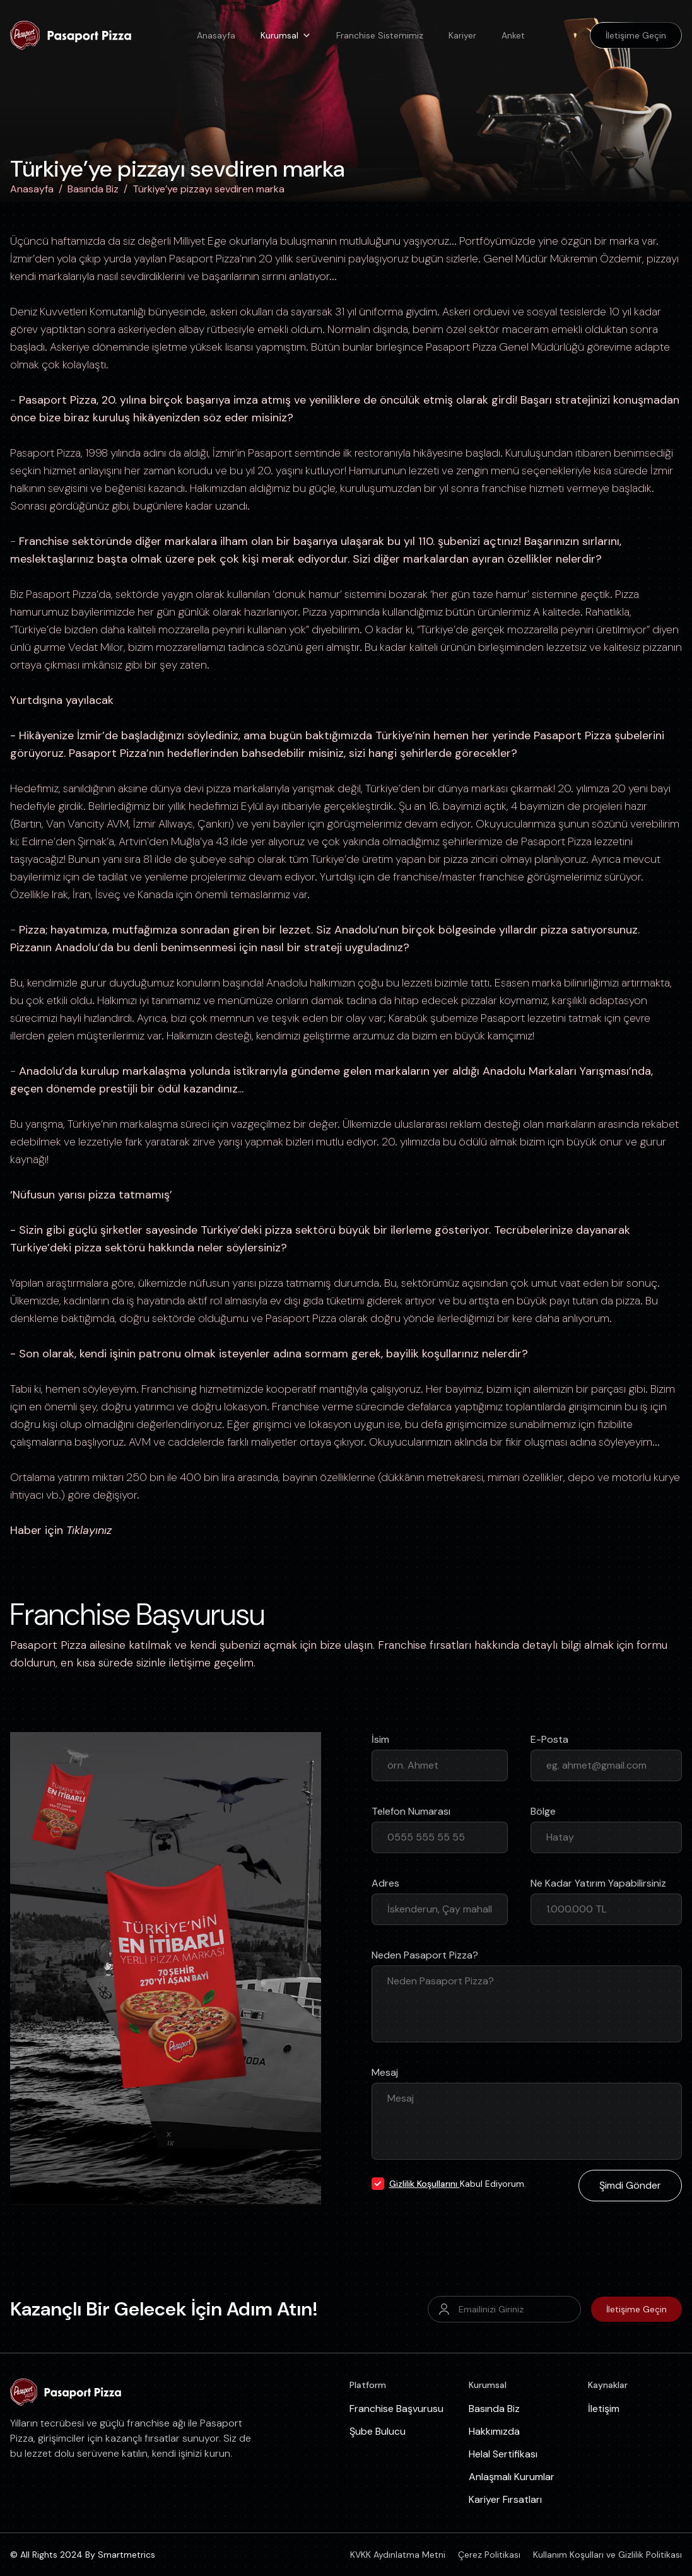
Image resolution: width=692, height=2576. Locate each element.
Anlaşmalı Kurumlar (511, 2476)
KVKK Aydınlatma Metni (397, 2554)
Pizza (484, 346)
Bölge (543, 1811)
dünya (165, 788)
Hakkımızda (494, 2431)
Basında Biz (93, 189)
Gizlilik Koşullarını (424, 2183)
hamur (324, 594)
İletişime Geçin (636, 2309)
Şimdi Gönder (630, 2185)
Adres (385, 1883)
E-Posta (549, 1739)
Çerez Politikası (489, 2554)
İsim (380, 1739)
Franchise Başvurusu (396, 2408)
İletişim (603, 2408)
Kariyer (462, 35)
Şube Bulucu (377, 2431)
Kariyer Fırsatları (505, 2499)
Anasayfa (216, 35)
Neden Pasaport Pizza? (425, 1955)
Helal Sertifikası (503, 2454)
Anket (513, 35)
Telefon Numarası (411, 1811)
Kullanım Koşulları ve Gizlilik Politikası (607, 2554)
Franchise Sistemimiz (379, 35)
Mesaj (385, 2072)
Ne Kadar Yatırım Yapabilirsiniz (598, 1883)
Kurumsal (286, 35)
